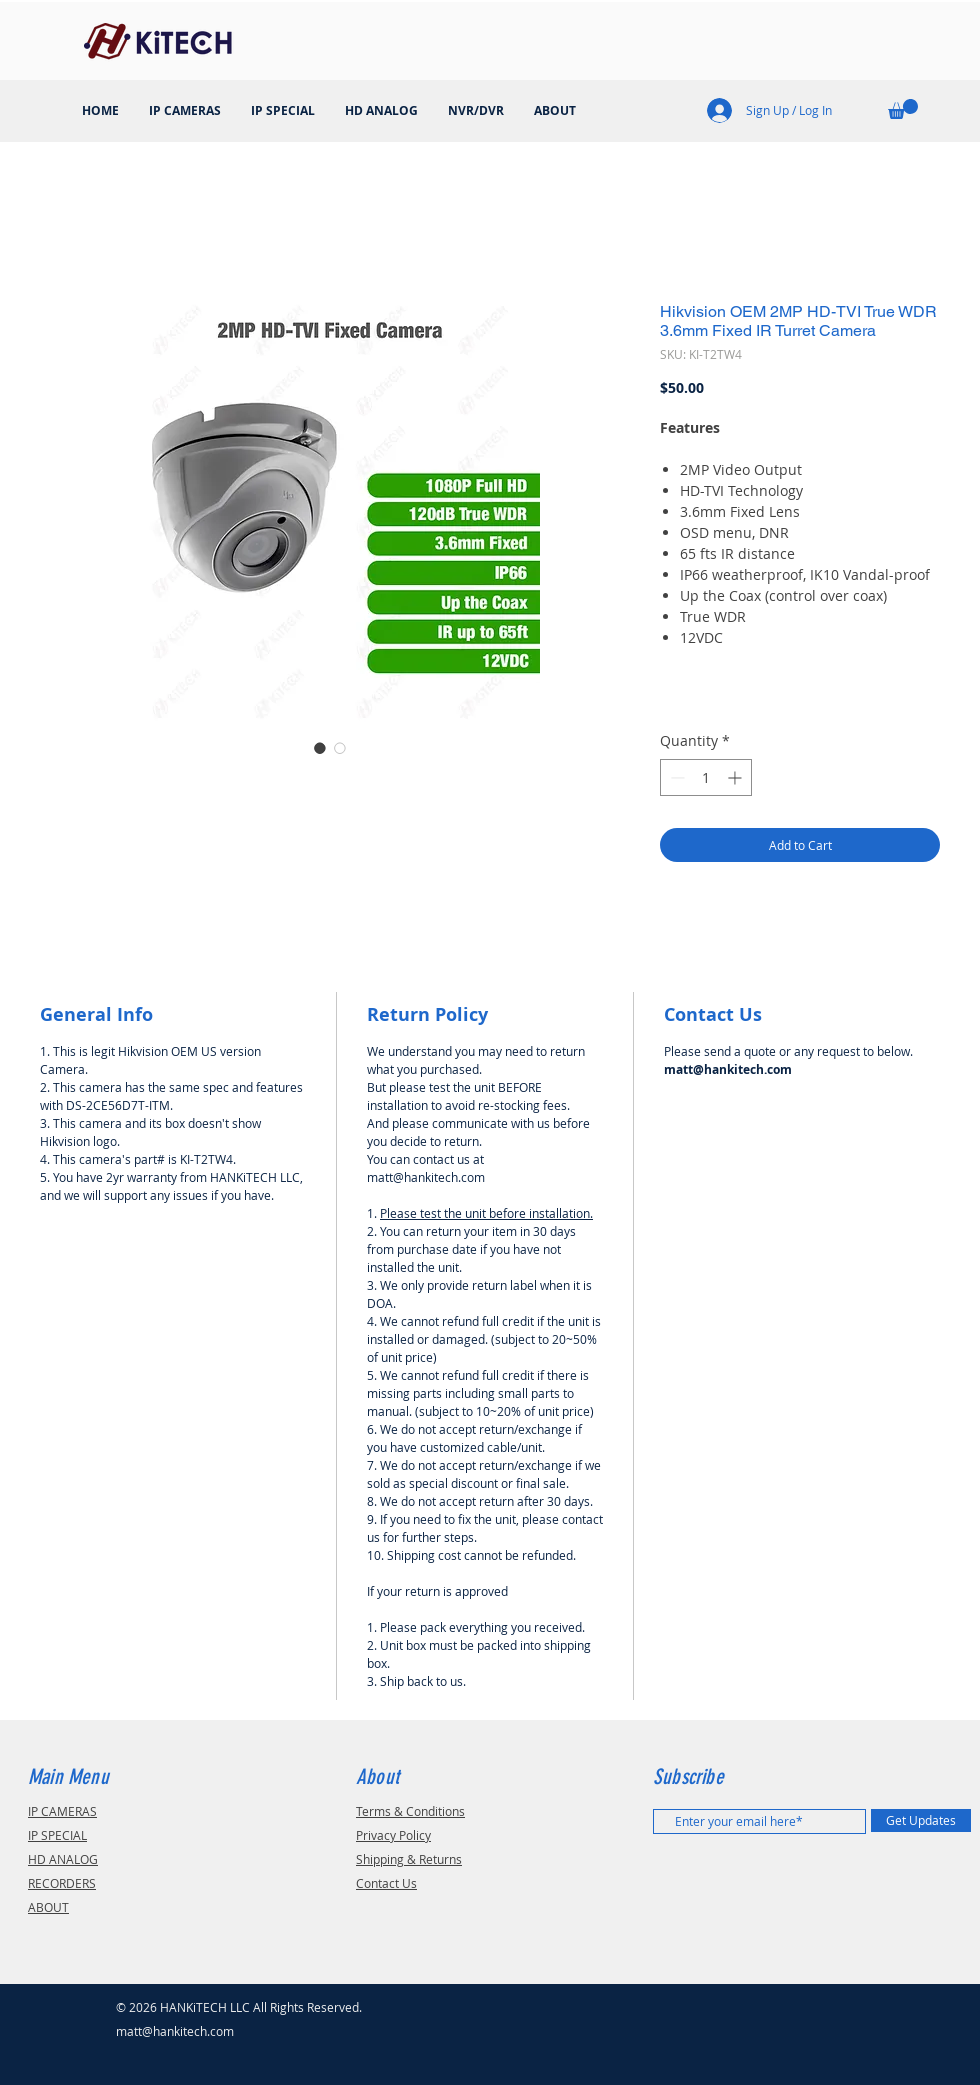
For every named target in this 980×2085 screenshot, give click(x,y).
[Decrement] (675, 777)
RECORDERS (62, 1883)
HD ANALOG (63, 1859)
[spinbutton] (706, 777)
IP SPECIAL (57, 1835)
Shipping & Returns (409, 1859)
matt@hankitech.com (175, 2031)
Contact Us (386, 1883)
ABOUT (48, 1907)
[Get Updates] (921, 1820)
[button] (903, 109)
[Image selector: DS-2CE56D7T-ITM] (320, 748)
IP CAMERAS (62, 1811)
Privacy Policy (393, 1835)
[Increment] (736, 777)
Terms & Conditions (410, 1811)
